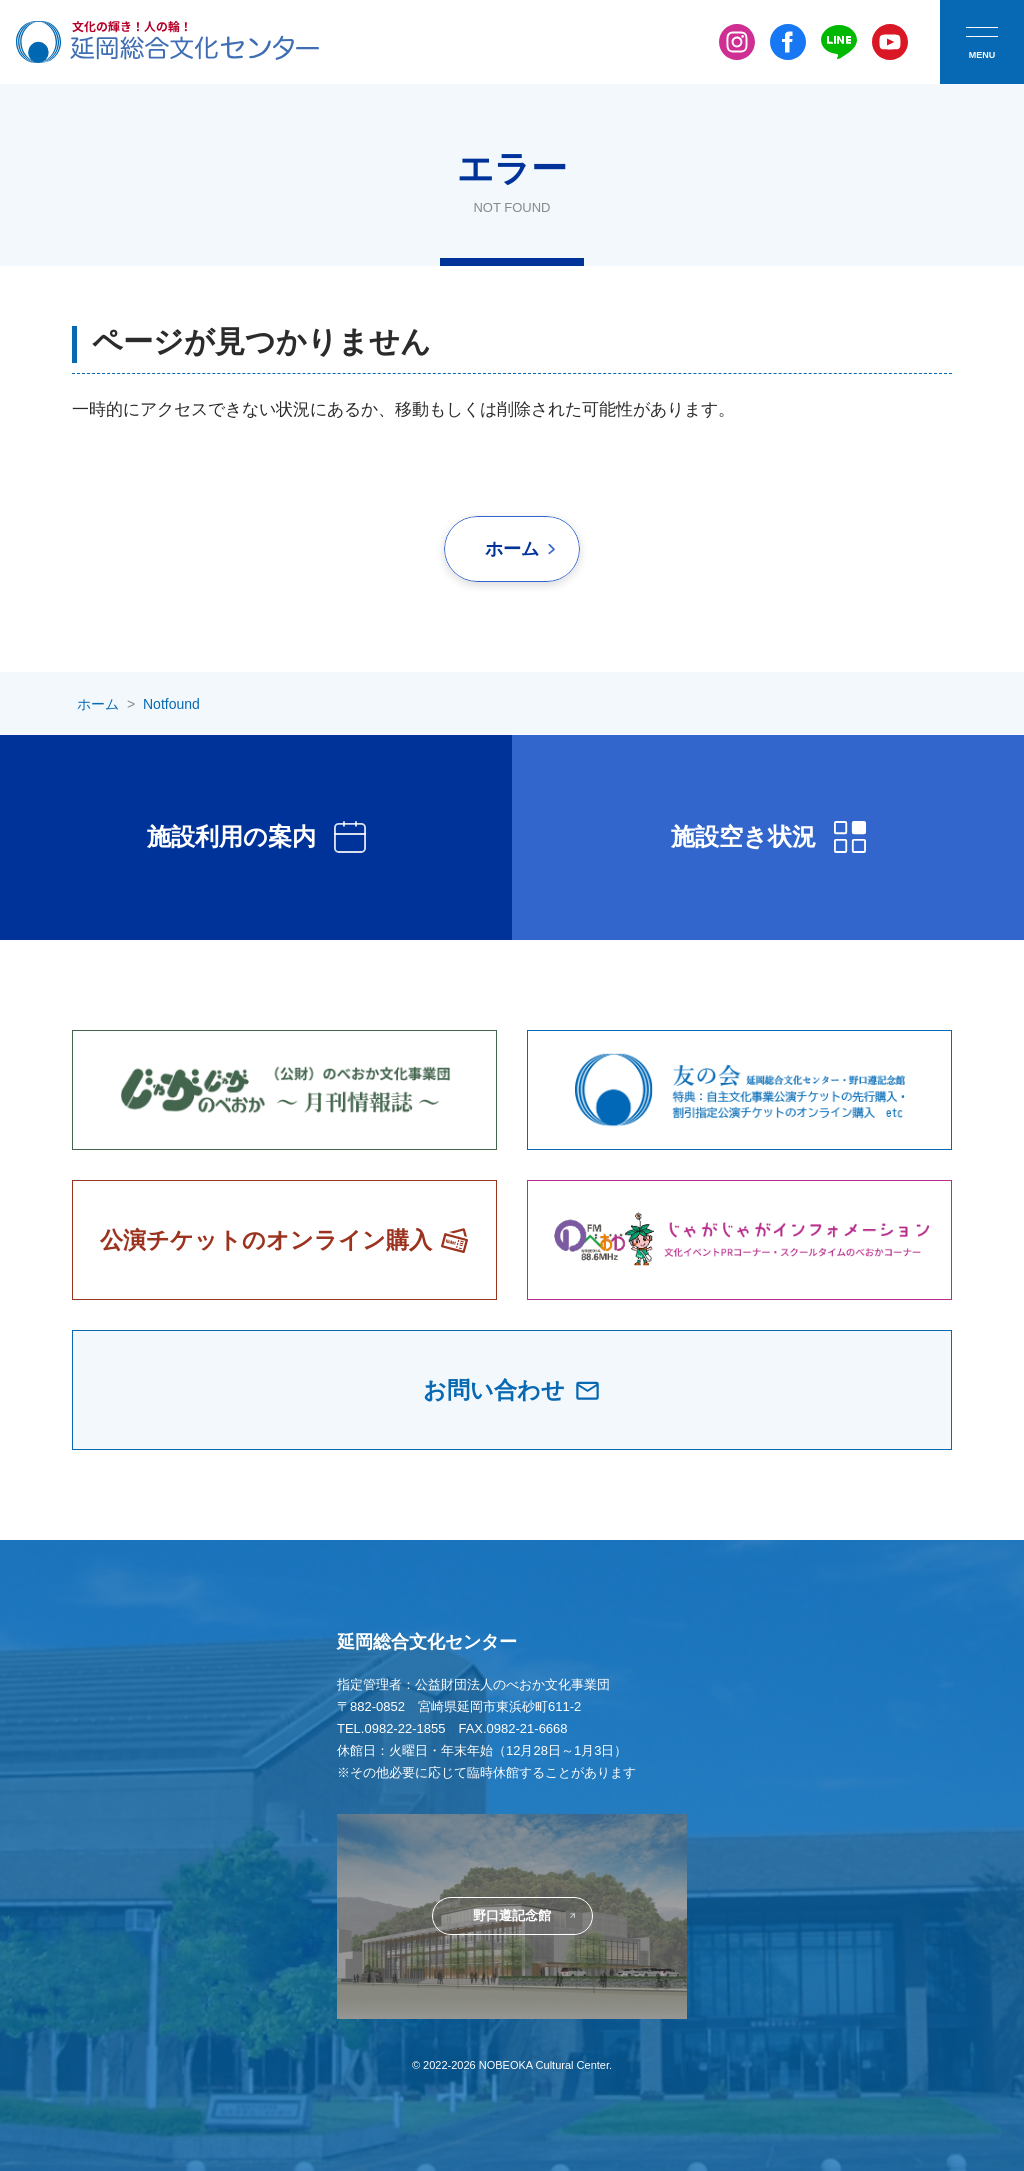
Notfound (171, 704)
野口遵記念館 (512, 1915)
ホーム (512, 549)
